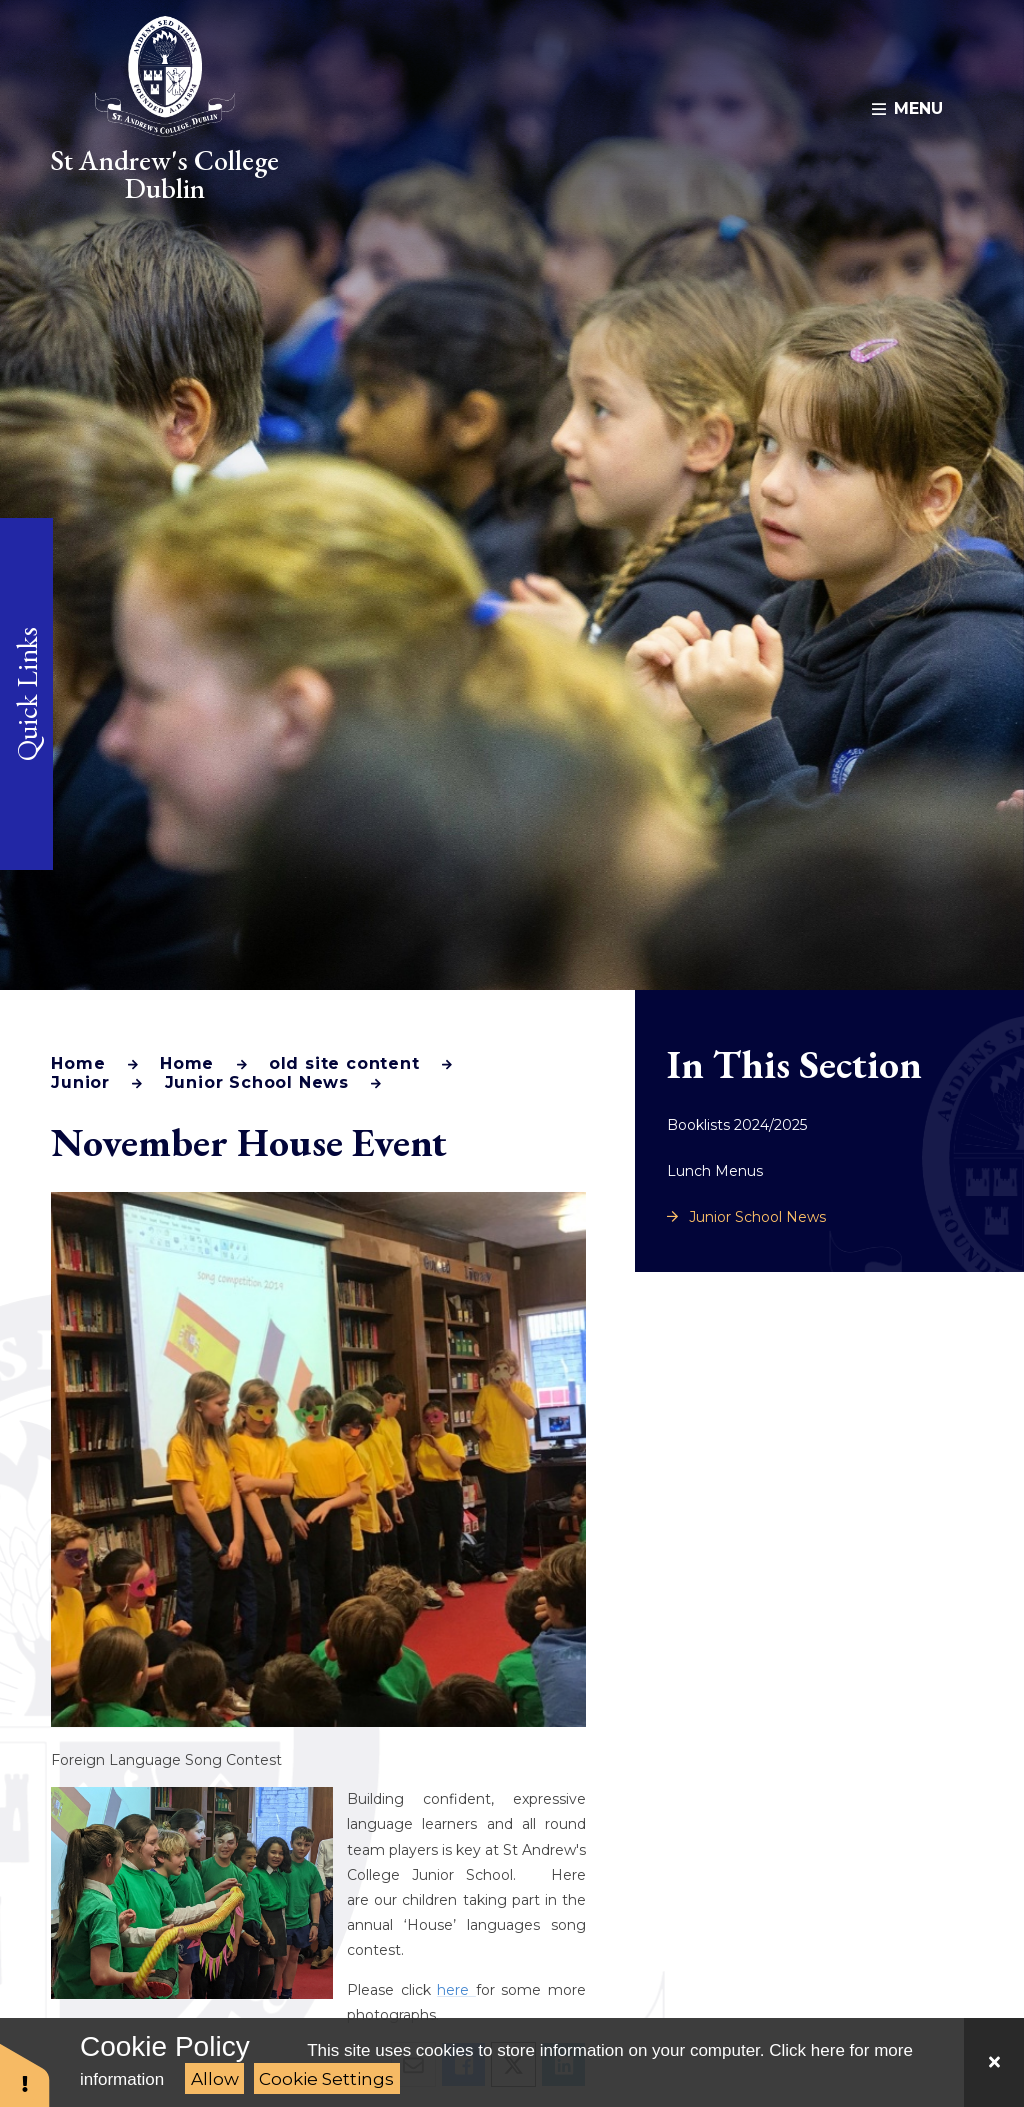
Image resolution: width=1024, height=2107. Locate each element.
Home (78, 1063)
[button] (25, 2074)
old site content (344, 1063)
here (456, 1990)
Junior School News (257, 1082)
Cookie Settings (326, 2079)
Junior (80, 1082)
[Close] (994, 2062)
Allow (215, 2079)
